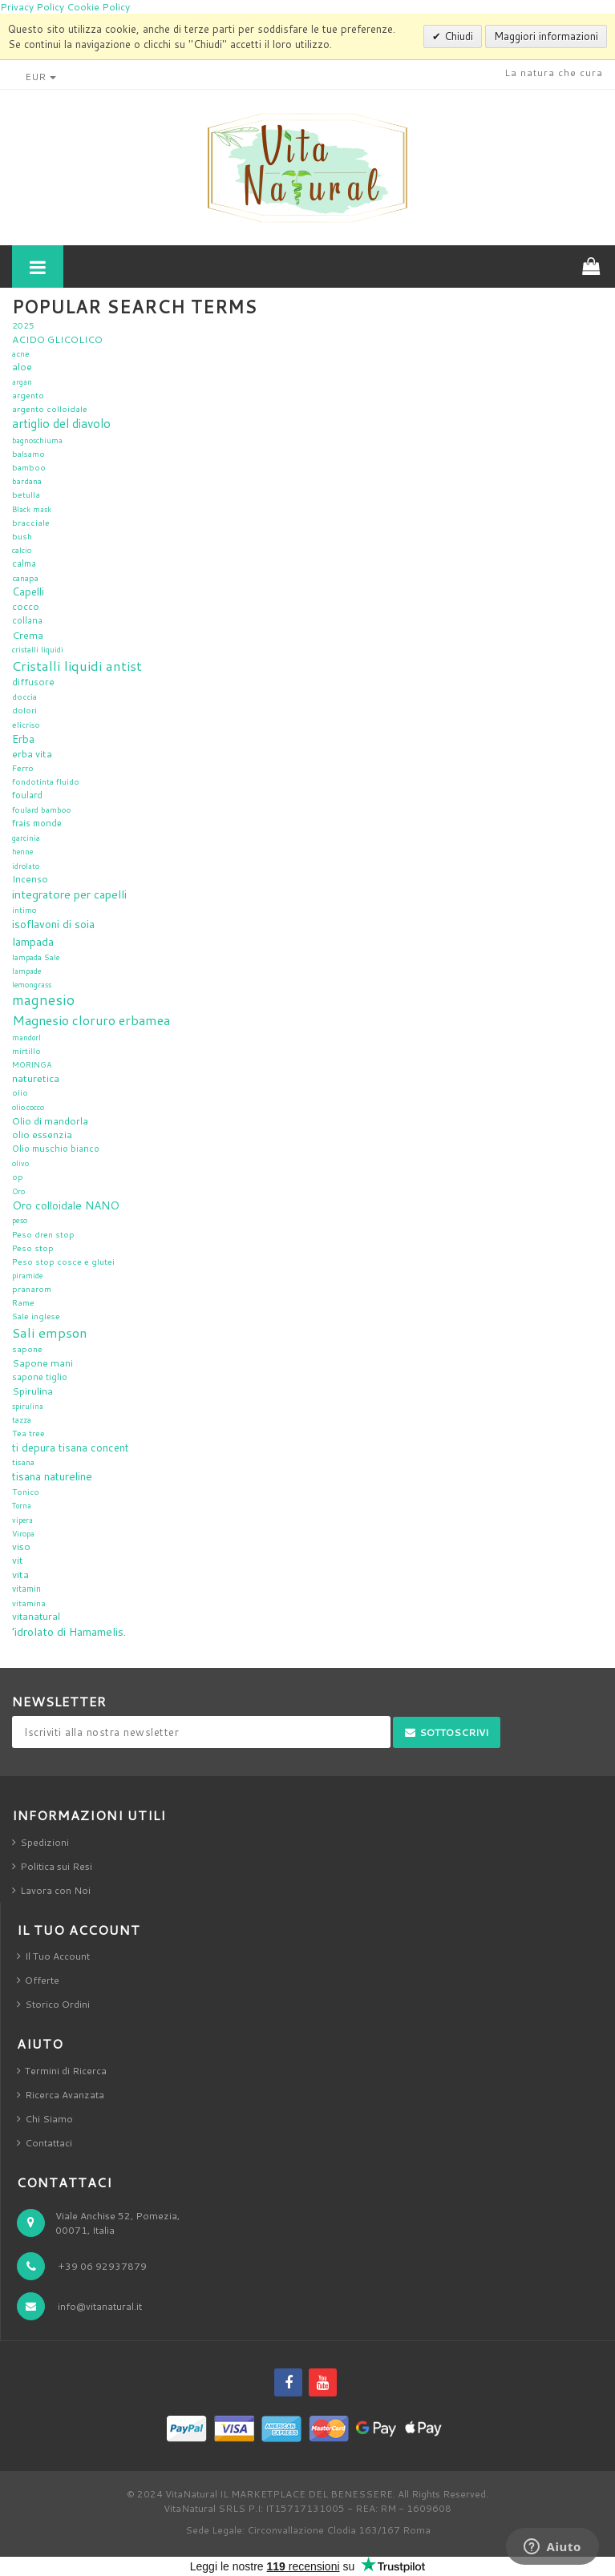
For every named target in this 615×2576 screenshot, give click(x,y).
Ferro (23, 767)
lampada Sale (36, 957)
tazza (21, 1419)
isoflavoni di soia (53, 924)
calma (24, 563)
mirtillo (26, 1050)
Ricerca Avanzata (64, 2095)
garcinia (26, 838)
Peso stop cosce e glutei (63, 1261)
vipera (22, 1520)
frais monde (37, 823)
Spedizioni (44, 1842)
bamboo (29, 467)
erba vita (32, 753)
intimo (24, 909)
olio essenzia (42, 1134)
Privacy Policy (32, 7)
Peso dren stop (43, 1234)
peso (19, 1219)
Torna (21, 1505)
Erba (23, 738)
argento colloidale (49, 408)
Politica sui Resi (56, 1866)
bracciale (31, 522)
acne (21, 353)
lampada (33, 941)
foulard (27, 795)
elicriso (26, 724)
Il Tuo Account (57, 1956)
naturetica (35, 1078)
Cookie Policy (98, 7)
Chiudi (457, 36)
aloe (22, 366)
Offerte (42, 1980)
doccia (24, 696)
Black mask (31, 509)
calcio (21, 550)
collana (27, 620)
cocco (25, 606)
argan (22, 382)
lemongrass (31, 984)
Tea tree (28, 1433)
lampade (26, 971)
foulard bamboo (41, 809)
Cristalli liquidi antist (77, 665)
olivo (20, 1163)
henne (22, 851)
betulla (26, 494)
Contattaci (48, 2143)
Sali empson (49, 1332)
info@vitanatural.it (100, 2306)
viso (21, 1546)
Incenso (30, 879)
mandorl (26, 1037)
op (17, 1176)
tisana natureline (52, 1476)
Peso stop (33, 1248)
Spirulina (32, 1391)
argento (28, 395)
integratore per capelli (69, 894)
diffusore (33, 681)
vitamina (29, 1603)
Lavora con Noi (55, 1890)
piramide (27, 1275)
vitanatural (36, 1616)
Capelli (28, 591)
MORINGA (31, 1065)
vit (17, 1560)
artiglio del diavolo (61, 423)
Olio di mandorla (50, 1120)
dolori (24, 710)
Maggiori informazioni (546, 36)
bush (22, 536)
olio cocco (28, 1107)
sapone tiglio (39, 1377)
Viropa (23, 1533)
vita (20, 1574)
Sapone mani (42, 1362)
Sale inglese (36, 1316)
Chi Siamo (49, 2119)
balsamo (28, 453)
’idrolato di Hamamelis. (69, 1632)
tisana (23, 1462)
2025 (23, 325)
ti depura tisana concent (70, 1447)
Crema (27, 635)
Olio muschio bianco (55, 1148)
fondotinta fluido (45, 781)
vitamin (26, 1588)
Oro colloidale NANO (65, 1205)
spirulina (27, 1406)
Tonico (25, 1491)
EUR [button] (40, 76)
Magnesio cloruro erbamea (91, 1020)
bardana (27, 481)
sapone (27, 1349)
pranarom (31, 1288)
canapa (25, 577)
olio (20, 1092)
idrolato (25, 866)
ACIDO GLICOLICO (57, 339)
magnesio (43, 1000)
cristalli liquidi (37, 649)
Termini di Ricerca (66, 2070)
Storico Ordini (57, 2004)
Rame (23, 1302)
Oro (18, 1191)
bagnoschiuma (37, 440)
